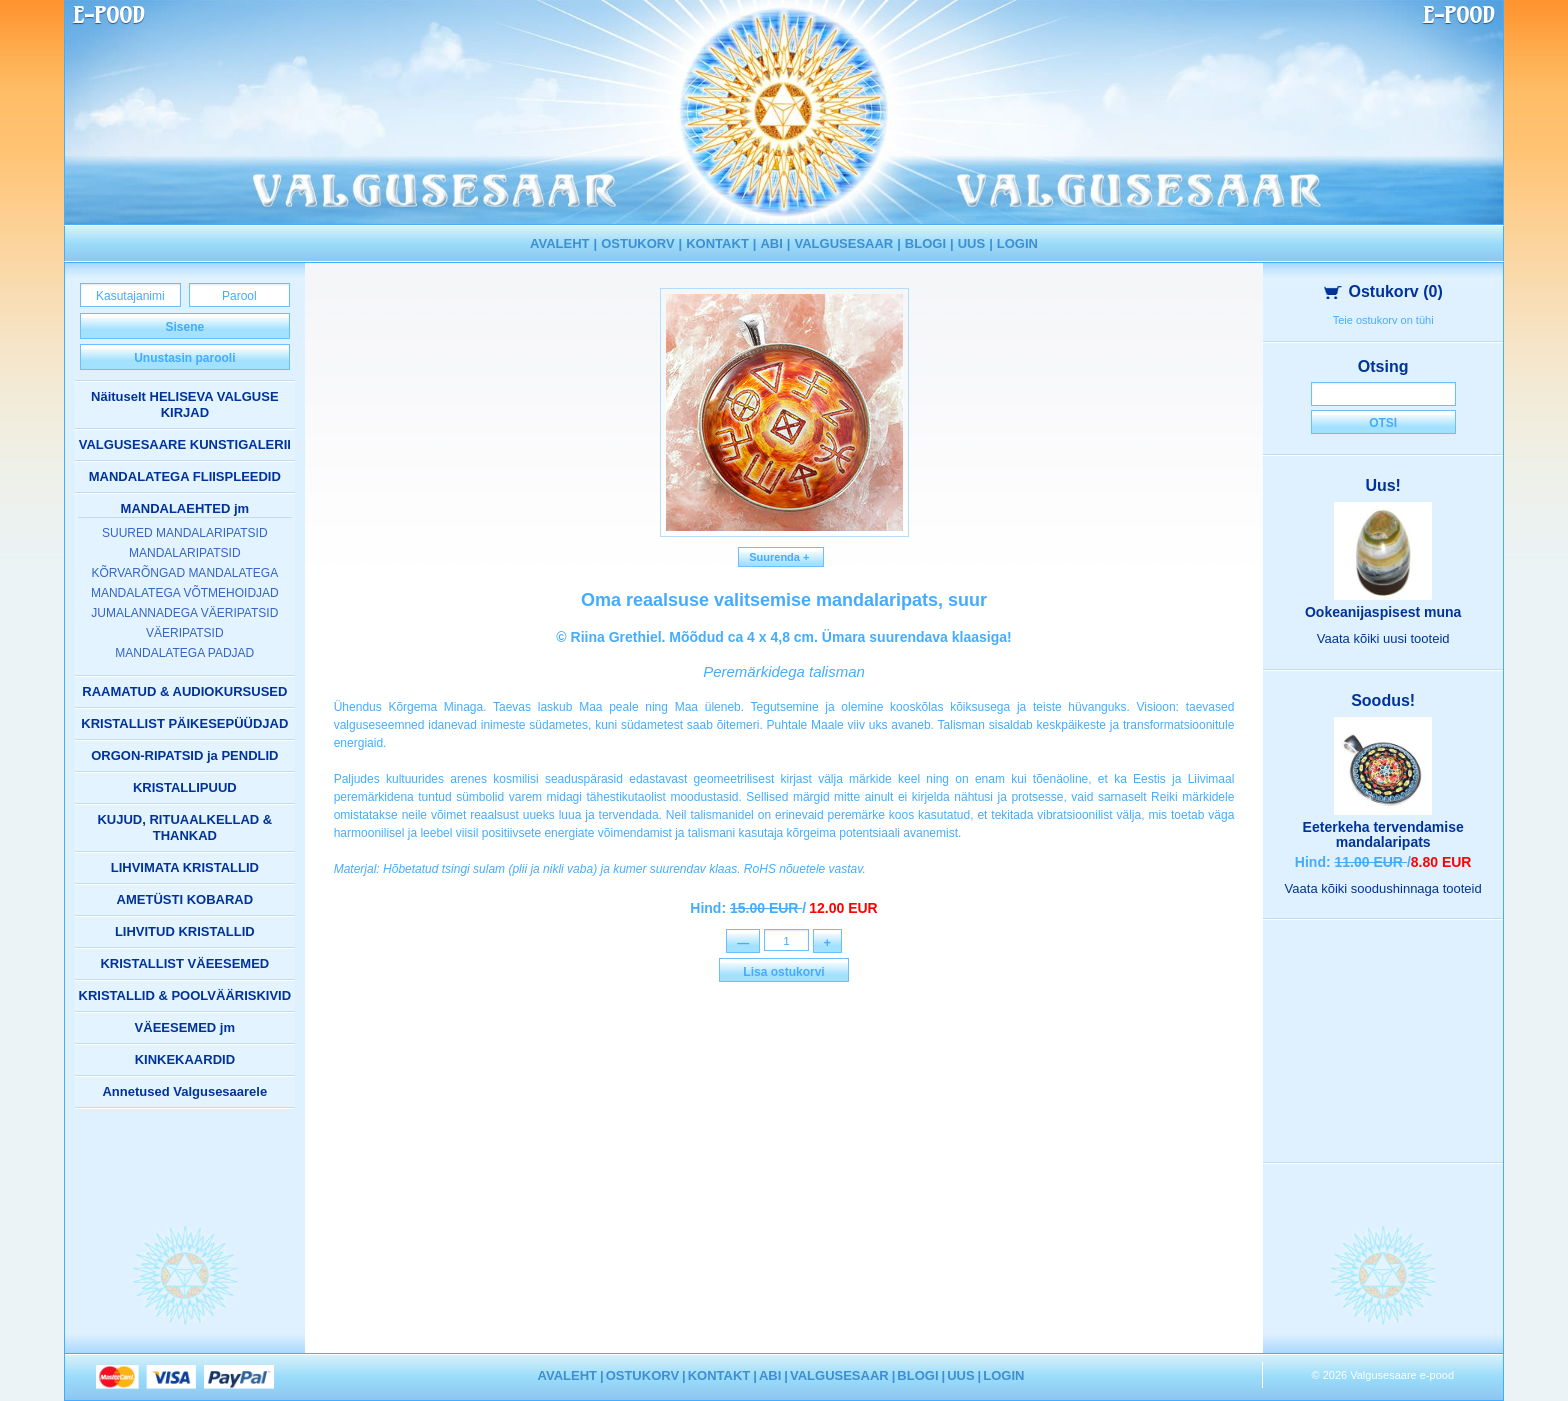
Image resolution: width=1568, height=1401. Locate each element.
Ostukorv (1383, 291)
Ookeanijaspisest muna (1383, 612)
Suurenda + (781, 557)
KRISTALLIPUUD (185, 787)
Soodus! (1383, 700)
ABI (771, 243)
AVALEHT (559, 243)
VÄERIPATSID (185, 633)
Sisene (184, 327)
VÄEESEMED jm (185, 1027)
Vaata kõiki (1383, 638)
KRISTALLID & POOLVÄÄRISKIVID (185, 995)
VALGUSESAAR (844, 243)
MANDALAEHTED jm (185, 508)
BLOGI (925, 243)
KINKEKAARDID (185, 1059)
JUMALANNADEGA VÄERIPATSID (184, 613)
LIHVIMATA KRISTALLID (185, 867)
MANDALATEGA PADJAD (184, 653)
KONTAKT (717, 243)
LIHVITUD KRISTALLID (185, 931)
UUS (971, 243)
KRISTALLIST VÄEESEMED (184, 963)
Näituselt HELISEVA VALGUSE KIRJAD (185, 404)
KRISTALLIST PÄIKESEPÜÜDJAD (184, 723)
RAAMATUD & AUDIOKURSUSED (184, 691)
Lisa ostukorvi (783, 974)
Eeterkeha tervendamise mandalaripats (1383, 834)
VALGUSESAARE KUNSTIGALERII (185, 444)
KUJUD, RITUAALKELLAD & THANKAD (184, 827)
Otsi (1383, 423)
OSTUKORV (637, 243)
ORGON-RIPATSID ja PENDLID (184, 755)
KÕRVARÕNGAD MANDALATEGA (184, 573)
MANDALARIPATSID (185, 553)
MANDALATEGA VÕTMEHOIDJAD (185, 593)
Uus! (1383, 485)
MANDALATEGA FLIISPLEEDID (185, 476)
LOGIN (1017, 243)
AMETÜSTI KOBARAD (185, 899)
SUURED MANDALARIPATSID (185, 533)
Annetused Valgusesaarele (184, 1091)
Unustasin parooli (184, 358)
